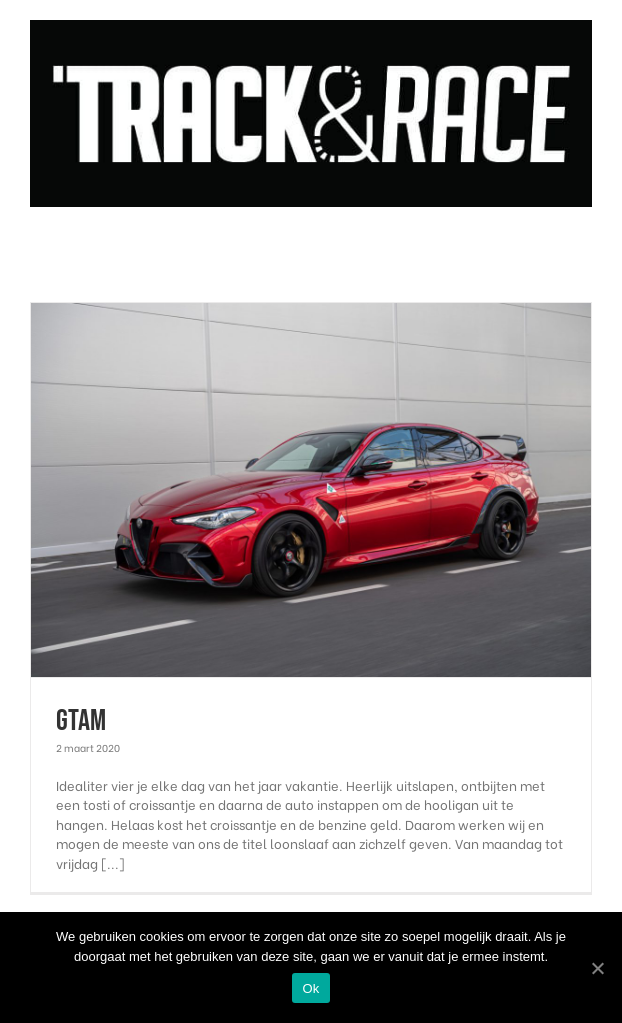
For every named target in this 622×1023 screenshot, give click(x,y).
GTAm (81, 721)
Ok (310, 988)
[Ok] (597, 968)
